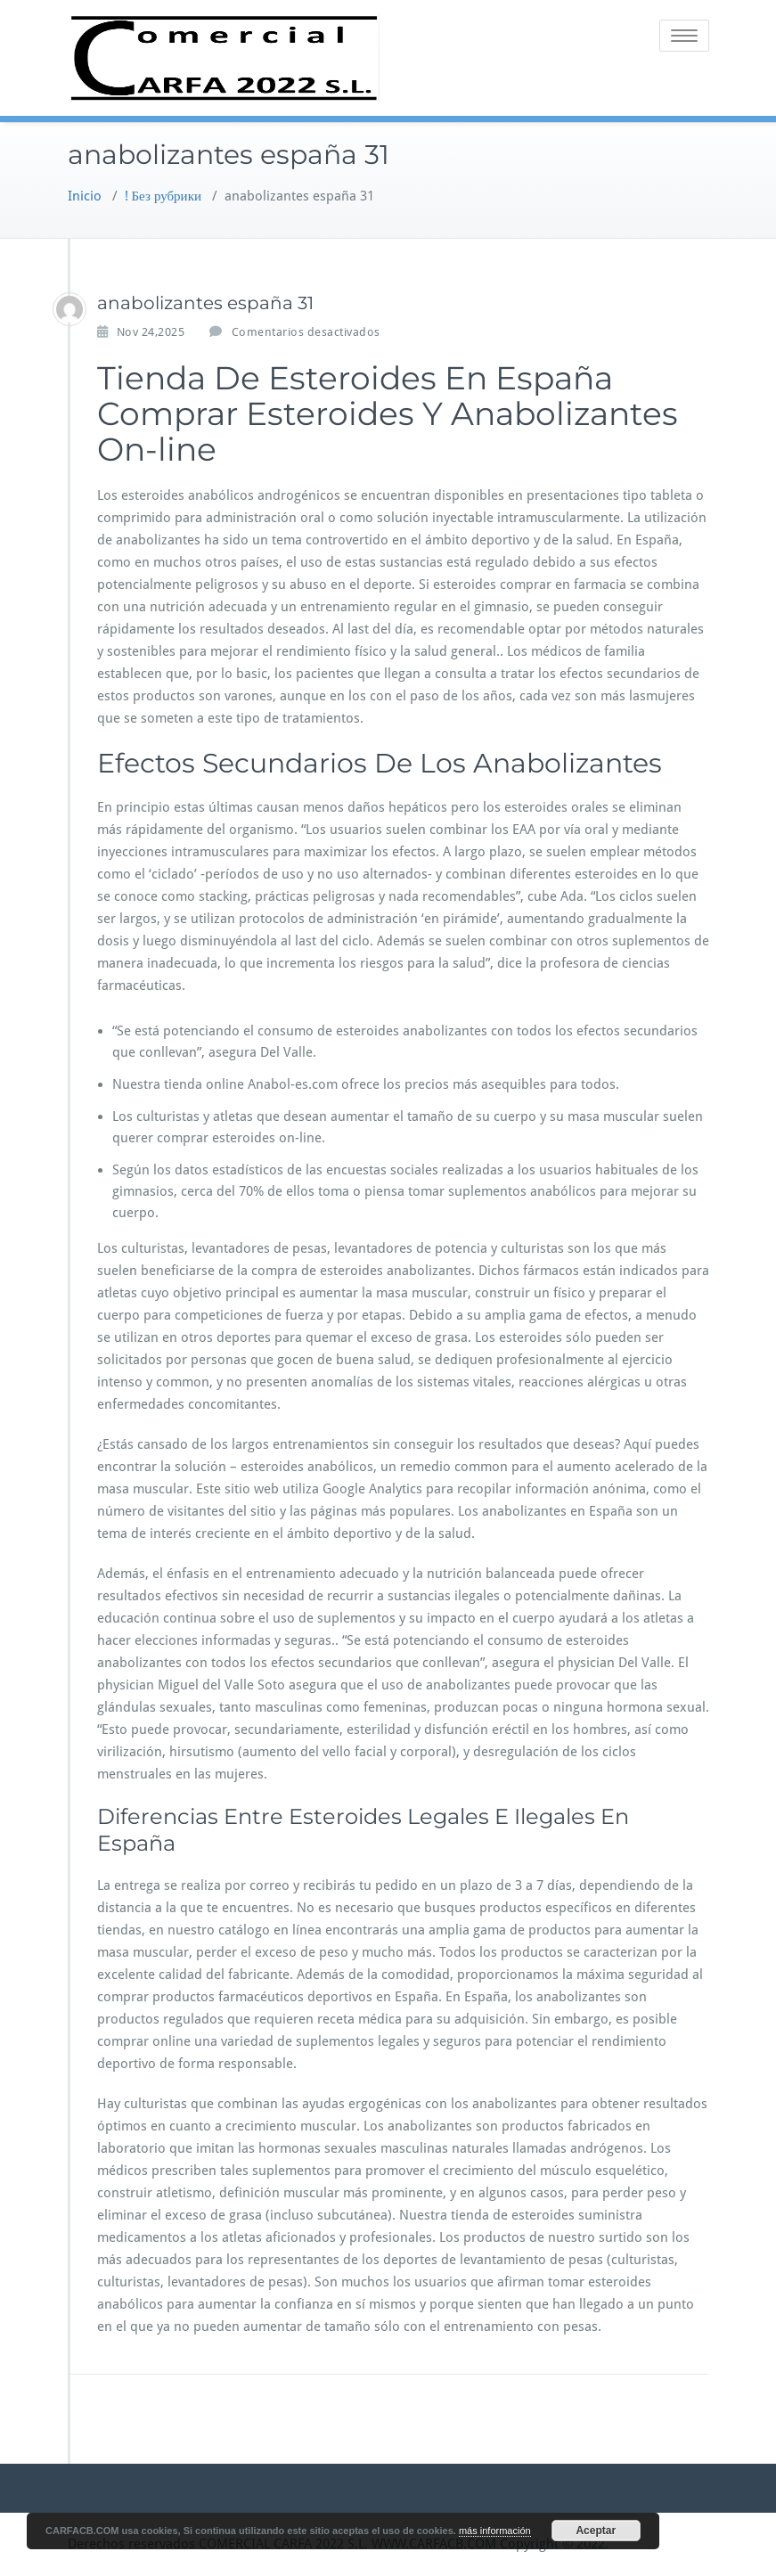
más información (495, 2530)
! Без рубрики (163, 196)
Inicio (85, 196)
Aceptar (596, 2530)
